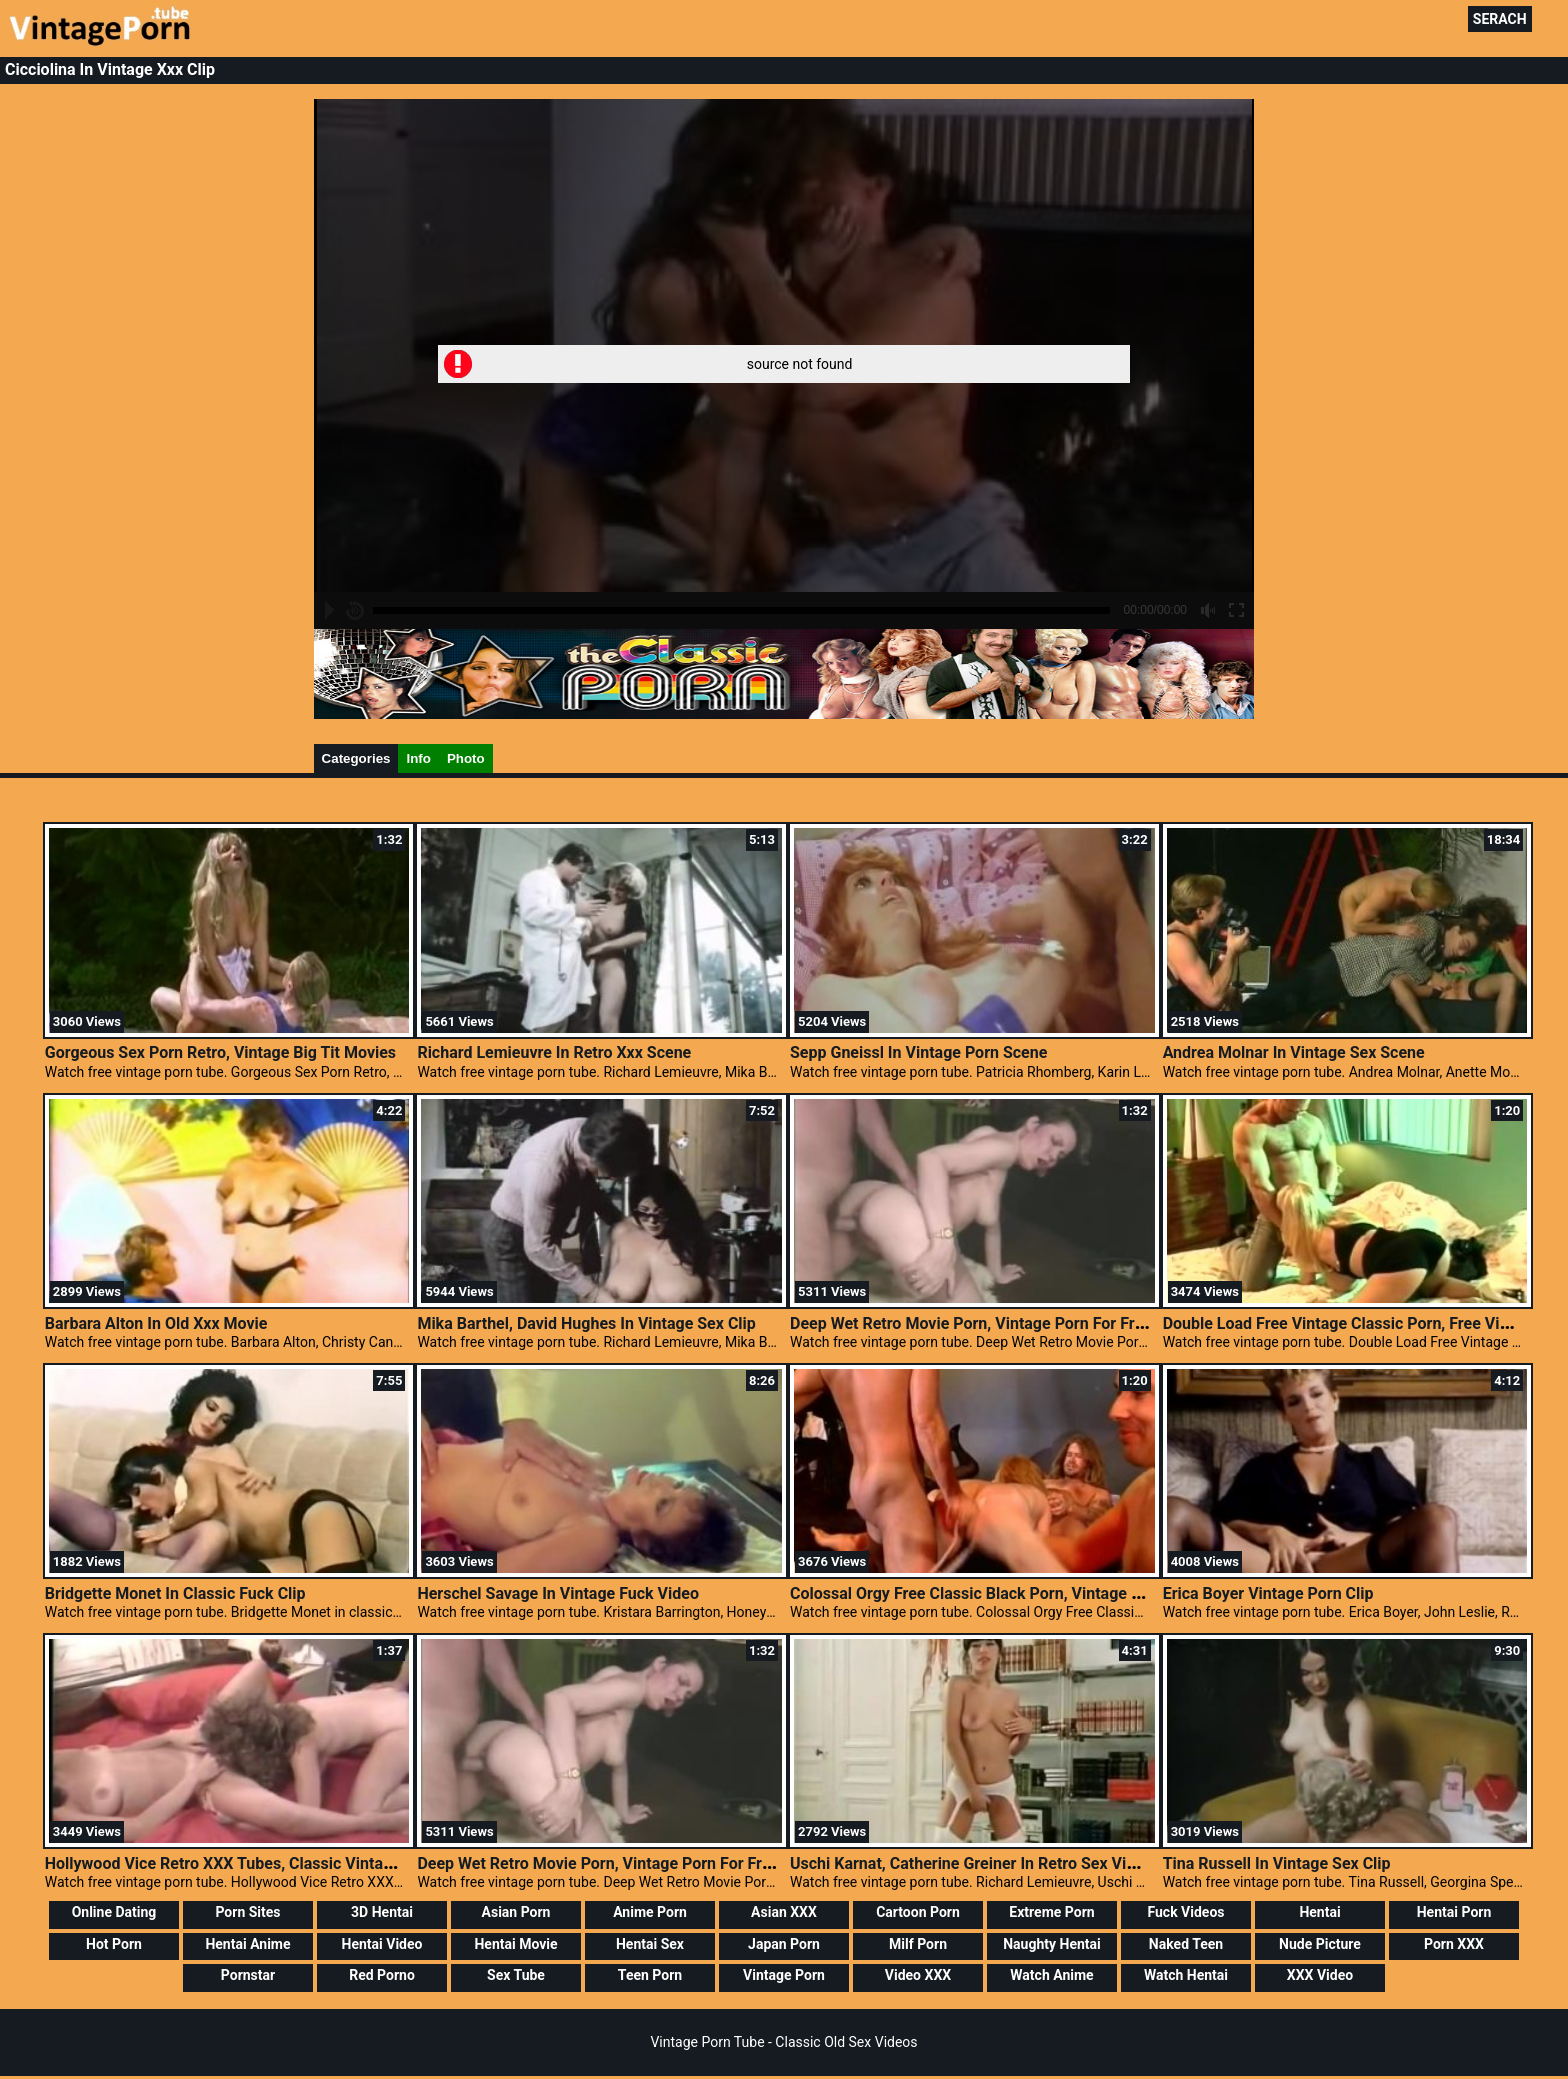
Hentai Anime (247, 1944)
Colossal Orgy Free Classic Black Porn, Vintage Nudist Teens (1007, 1593)
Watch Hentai (1186, 1975)
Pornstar (248, 1975)
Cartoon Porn (918, 1912)
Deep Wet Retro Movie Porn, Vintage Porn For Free (971, 1323)
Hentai (1319, 1912)
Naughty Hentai (1052, 1944)
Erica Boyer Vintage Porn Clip (1268, 1593)
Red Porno (382, 1975)
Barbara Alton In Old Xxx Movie (156, 1323)
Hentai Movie (515, 1944)
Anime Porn (650, 1912)
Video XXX (918, 1975)
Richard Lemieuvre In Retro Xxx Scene (554, 1052)
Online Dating (114, 1912)
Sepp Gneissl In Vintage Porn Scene (918, 1052)
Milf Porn (918, 1944)
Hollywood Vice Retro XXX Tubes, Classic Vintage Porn (242, 1863)
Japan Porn (784, 1944)
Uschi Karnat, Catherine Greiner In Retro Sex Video (971, 1863)
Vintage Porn (784, 1975)
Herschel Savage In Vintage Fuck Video (558, 1593)
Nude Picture (1320, 1944)
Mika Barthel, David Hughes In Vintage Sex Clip (586, 1323)
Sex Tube (516, 1975)
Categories (356, 758)
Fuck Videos (1185, 1912)
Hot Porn (114, 1944)
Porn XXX (1454, 1944)
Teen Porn (650, 1975)
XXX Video (1320, 1975)
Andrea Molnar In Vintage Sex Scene (1294, 1052)
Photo (466, 758)
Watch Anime (1051, 1975)
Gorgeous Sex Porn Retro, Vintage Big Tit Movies (220, 1052)
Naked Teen (1186, 1944)
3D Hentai (382, 1912)
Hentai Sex (650, 1944)
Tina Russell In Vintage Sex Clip (1277, 1863)
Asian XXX (784, 1912)
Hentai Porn (1454, 1912)
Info (418, 758)
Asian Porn (516, 1912)
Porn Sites (247, 1912)
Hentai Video (382, 1944)
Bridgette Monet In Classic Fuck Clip (175, 1593)
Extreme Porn (1051, 1912)
